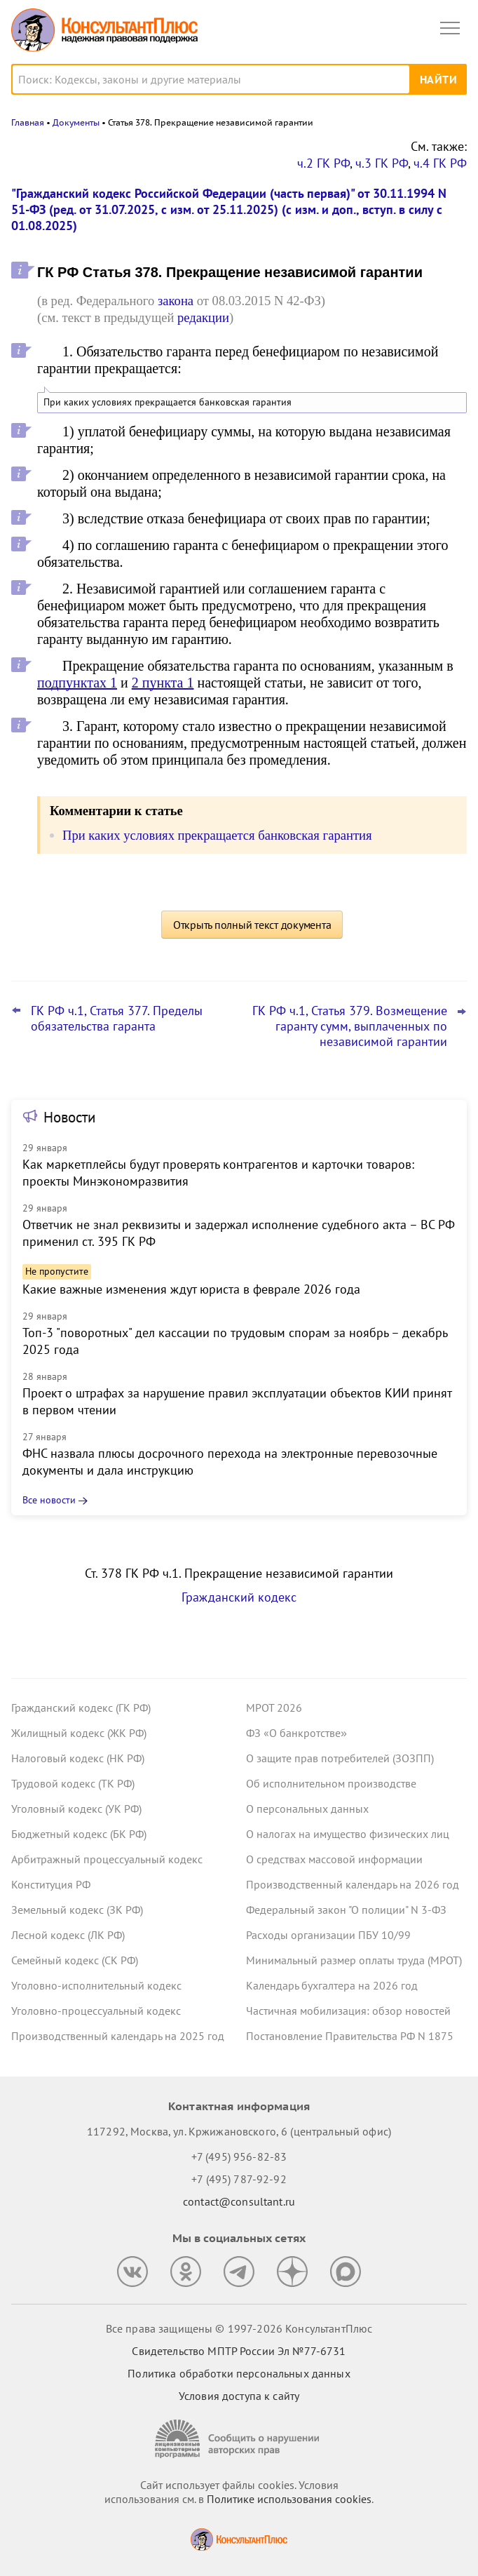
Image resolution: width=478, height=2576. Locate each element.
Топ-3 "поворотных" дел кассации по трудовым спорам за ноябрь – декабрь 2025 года (234, 1340)
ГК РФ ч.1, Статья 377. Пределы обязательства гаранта (117, 1018)
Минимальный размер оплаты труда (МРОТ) (354, 1960)
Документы (76, 122)
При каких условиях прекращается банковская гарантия (167, 402)
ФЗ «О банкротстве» (296, 1733)
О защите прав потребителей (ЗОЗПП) (340, 1758)
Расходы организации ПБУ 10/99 (328, 1935)
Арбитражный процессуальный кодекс (107, 1859)
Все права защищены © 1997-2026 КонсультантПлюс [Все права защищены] (239, 2328)
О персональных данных (307, 1809)
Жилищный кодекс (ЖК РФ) (78, 1733)
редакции (203, 317)
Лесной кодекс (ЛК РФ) (68, 1935)
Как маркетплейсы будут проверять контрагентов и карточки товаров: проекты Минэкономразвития (218, 1172)
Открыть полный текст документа (252, 925)
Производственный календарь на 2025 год (117, 2036)
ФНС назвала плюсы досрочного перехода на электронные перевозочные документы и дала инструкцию (229, 1461)
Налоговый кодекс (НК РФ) (77, 1758)
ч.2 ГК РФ (323, 163)
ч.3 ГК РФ (381, 163)
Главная (27, 122)
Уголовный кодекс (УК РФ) (76, 1809)
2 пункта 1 (163, 682)
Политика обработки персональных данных (239, 2373)
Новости (69, 1117)
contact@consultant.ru (239, 2201)
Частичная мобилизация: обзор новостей (348, 2011)
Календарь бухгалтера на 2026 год (332, 1985)
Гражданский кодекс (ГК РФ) (81, 1707)
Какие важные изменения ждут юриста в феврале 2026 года (191, 1289)
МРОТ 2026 (274, 1707)
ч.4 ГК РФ (440, 163)
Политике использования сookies (289, 2499)
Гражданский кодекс (239, 1597)
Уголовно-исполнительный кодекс (96, 1985)
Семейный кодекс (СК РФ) (74, 1960)
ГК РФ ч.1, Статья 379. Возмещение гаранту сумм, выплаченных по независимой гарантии (349, 1026)
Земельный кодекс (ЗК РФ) (77, 1910)
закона (175, 300)
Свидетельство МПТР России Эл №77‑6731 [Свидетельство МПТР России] (239, 2351)
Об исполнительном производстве (331, 1783)
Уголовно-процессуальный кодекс (96, 2011)
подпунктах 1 (77, 682)
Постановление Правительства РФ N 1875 (349, 2036)
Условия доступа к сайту (239, 2396)
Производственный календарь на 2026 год (352, 1884)
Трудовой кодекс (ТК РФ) (73, 1783)
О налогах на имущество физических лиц (347, 1834)
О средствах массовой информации (334, 1859)
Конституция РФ (50, 1884)
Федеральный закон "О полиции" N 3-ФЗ (346, 1910)
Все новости (49, 1500)
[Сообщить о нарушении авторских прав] (239, 2439)
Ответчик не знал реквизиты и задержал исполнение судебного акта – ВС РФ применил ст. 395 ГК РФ (238, 1232)
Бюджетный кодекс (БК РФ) (78, 1834)
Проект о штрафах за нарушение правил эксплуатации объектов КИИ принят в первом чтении (236, 1401)
